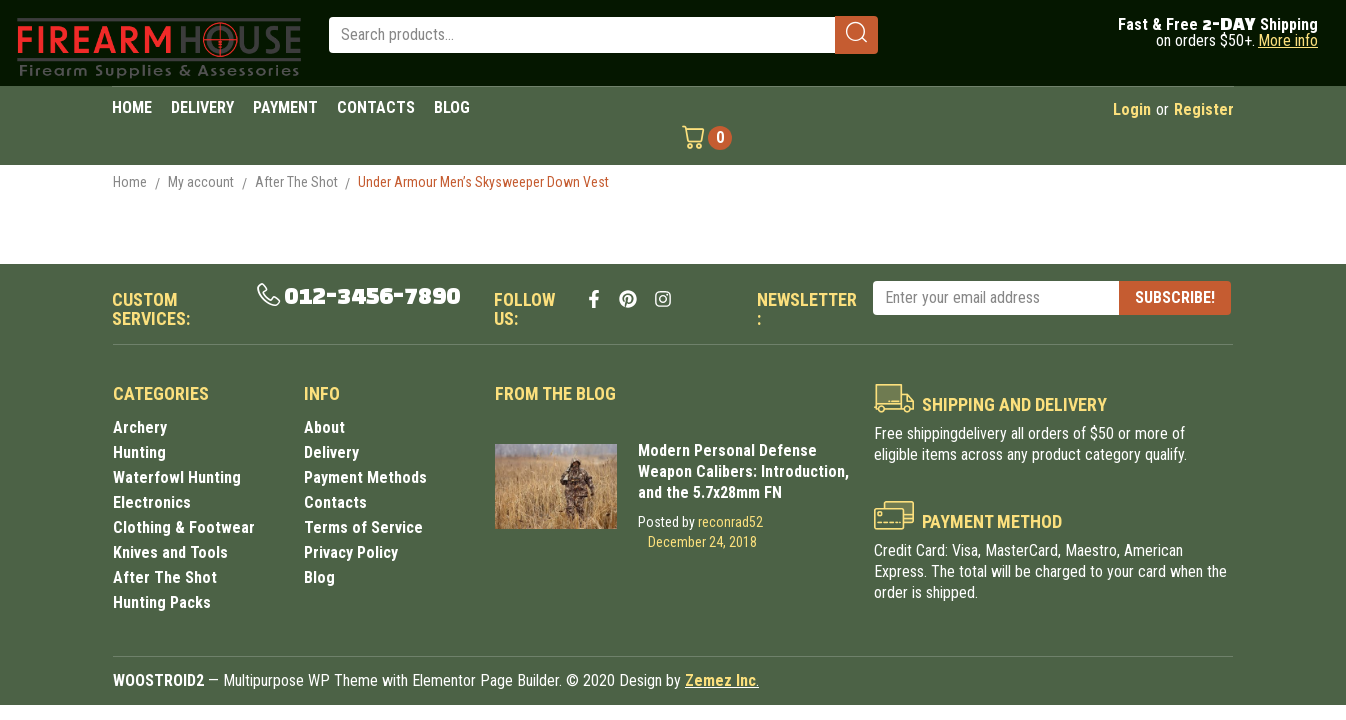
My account (201, 182)
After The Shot (296, 182)
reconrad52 (730, 522)
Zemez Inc (720, 680)
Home (130, 182)
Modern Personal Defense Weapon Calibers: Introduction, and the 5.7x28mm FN (743, 471)
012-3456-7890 (372, 297)
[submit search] (856, 35)
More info (1288, 40)
